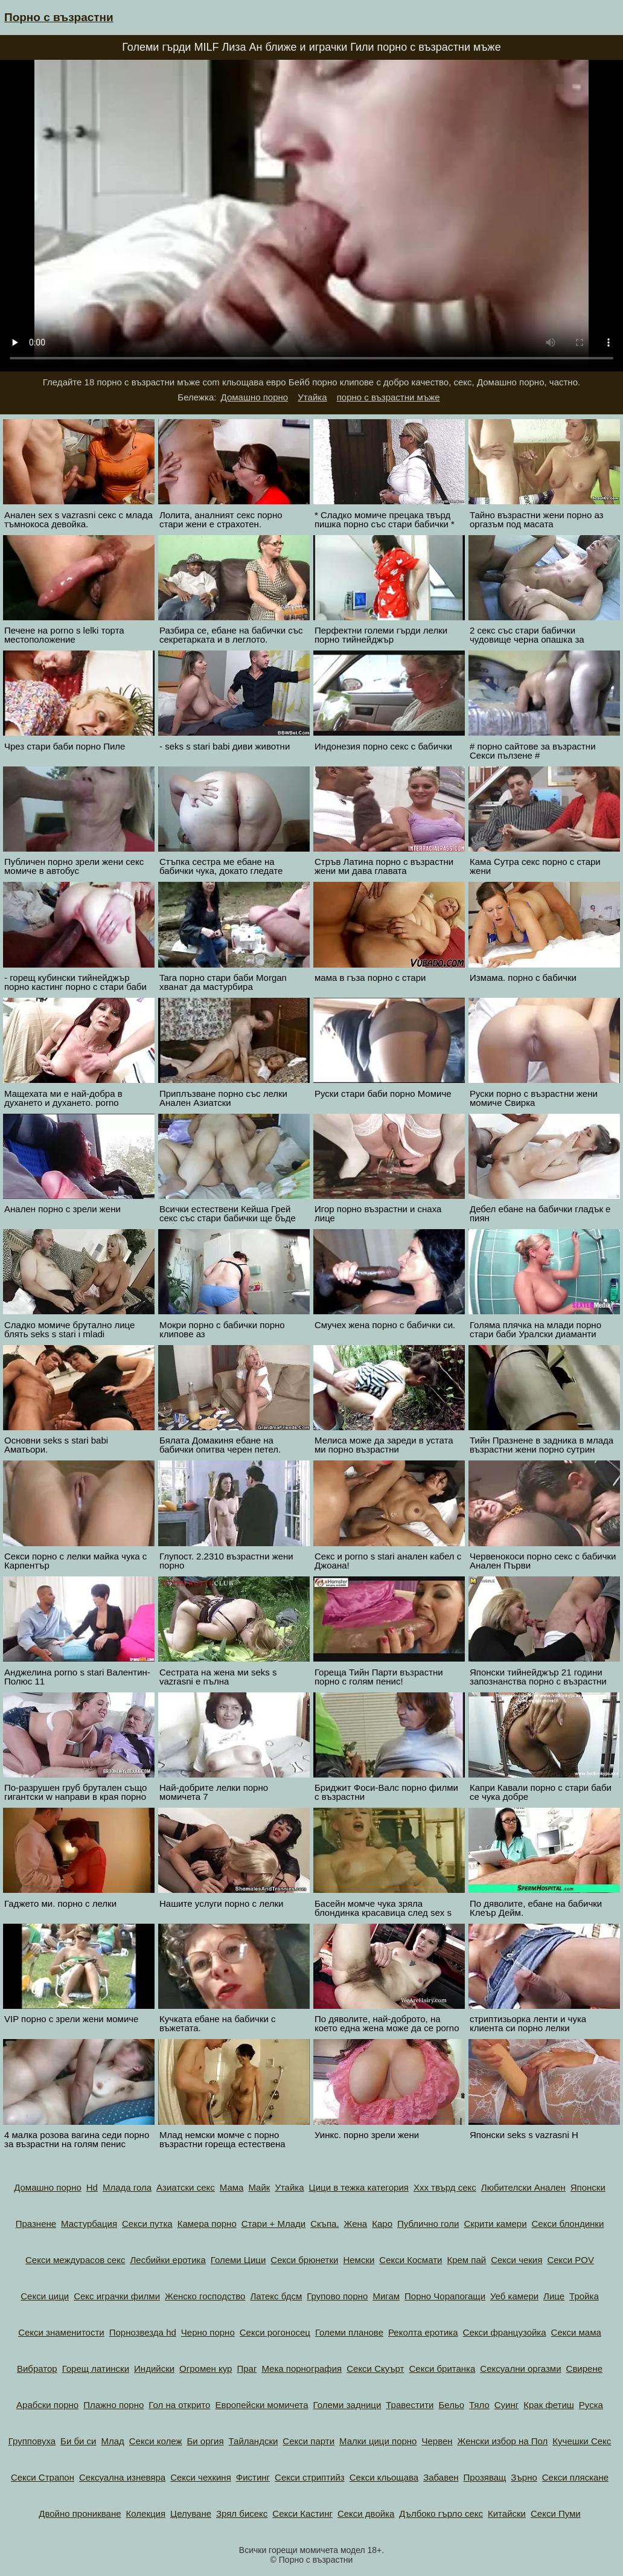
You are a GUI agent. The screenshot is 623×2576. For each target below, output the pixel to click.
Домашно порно (255, 397)
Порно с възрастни (58, 17)
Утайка (312, 397)
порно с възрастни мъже (388, 397)
